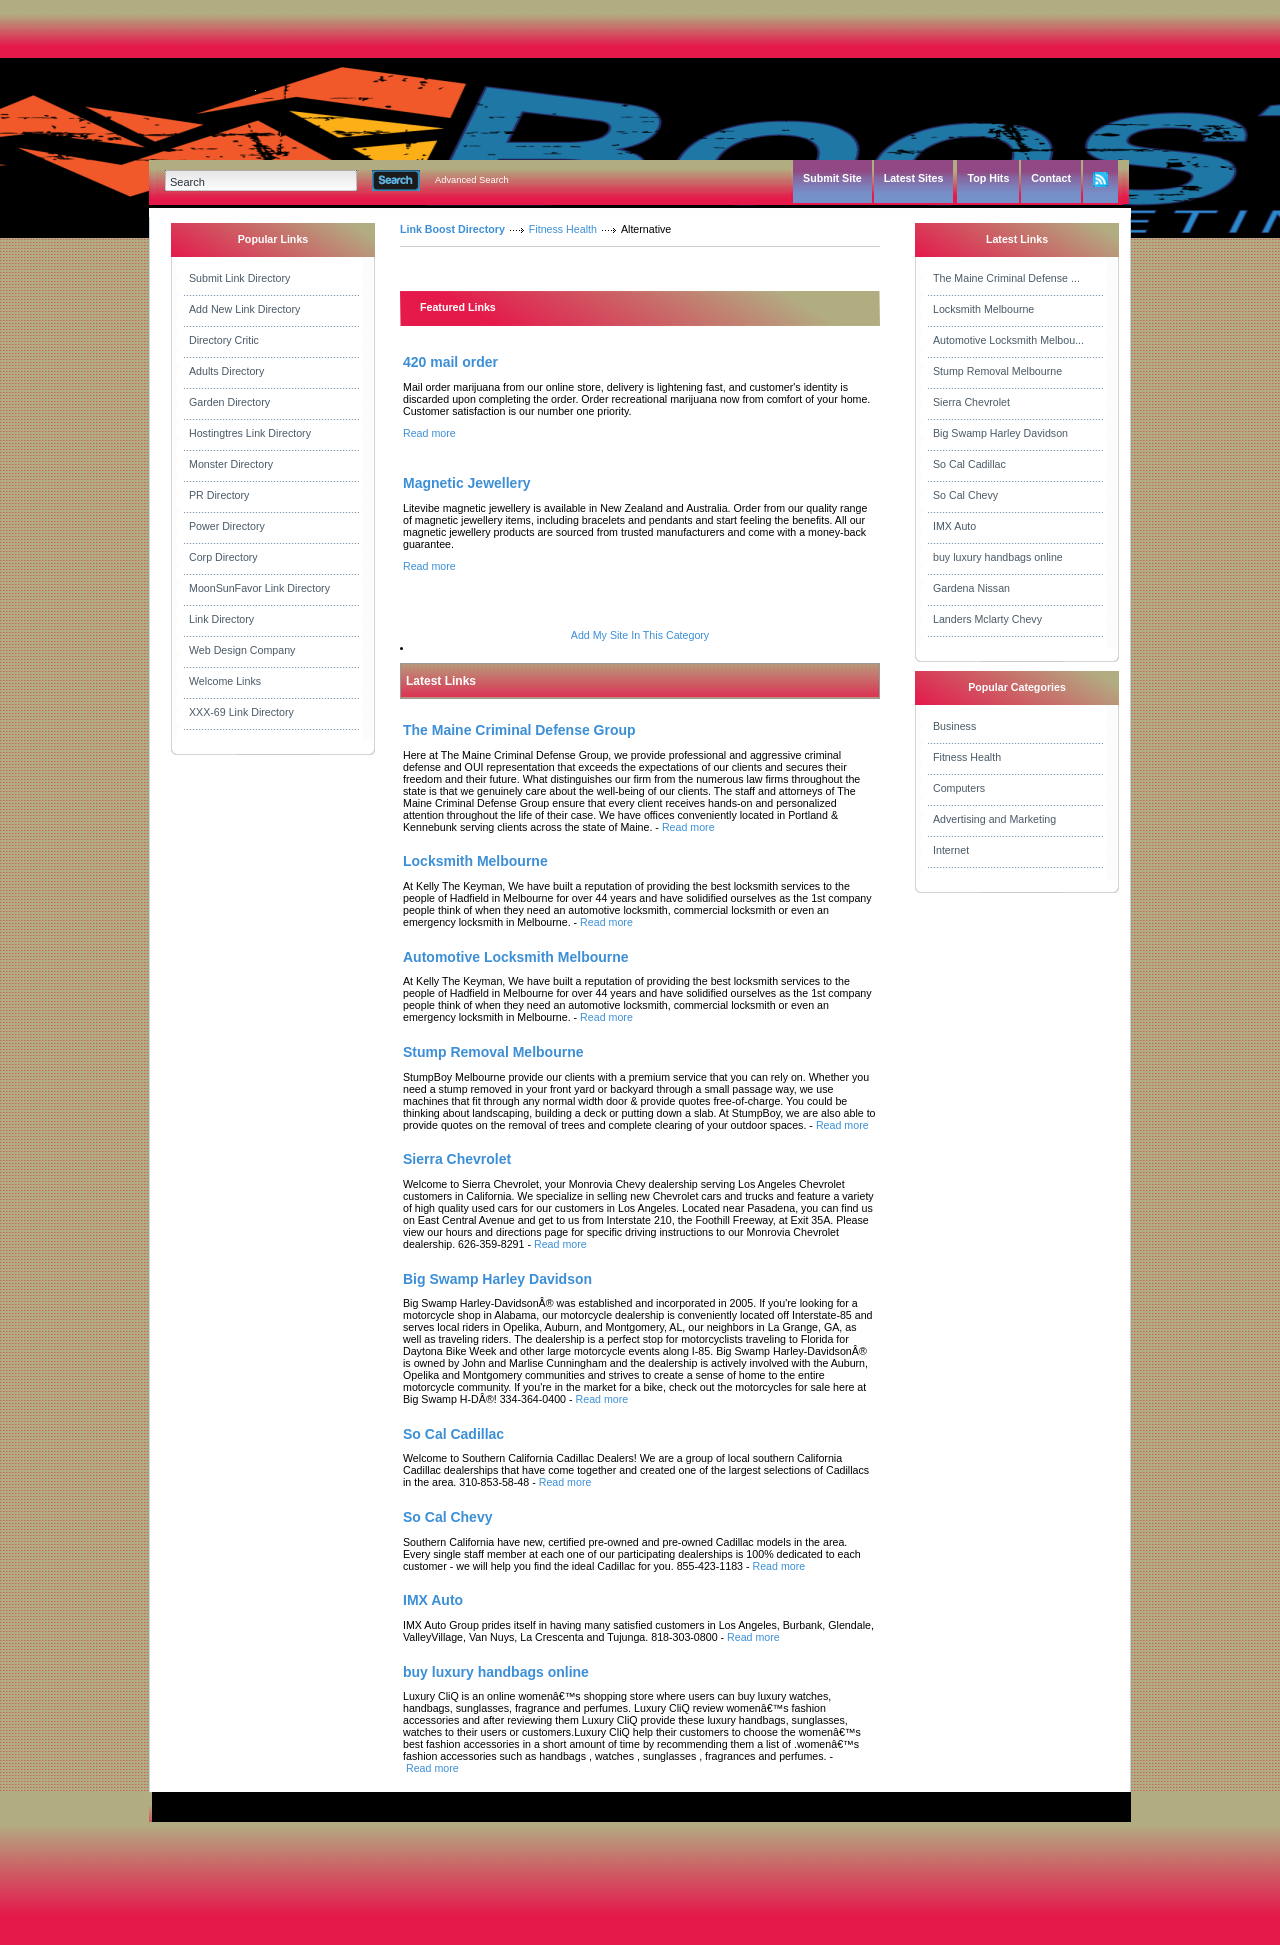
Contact (1051, 178)
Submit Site (832, 178)
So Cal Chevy (965, 495)
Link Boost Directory (452, 229)
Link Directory (221, 619)
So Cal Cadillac (969, 464)
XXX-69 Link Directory (241, 712)
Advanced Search (472, 180)
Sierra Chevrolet (971, 402)
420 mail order (450, 362)
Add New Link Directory (244, 309)
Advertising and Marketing (994, 819)
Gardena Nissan (971, 588)
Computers (959, 788)
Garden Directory (229, 402)
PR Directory (219, 495)
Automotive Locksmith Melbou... (1008, 340)
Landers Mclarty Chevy (987, 619)
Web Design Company (242, 650)
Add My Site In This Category (640, 635)
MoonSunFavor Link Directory (259, 588)
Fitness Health (563, 229)
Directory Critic (224, 340)
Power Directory (227, 526)
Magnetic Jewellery (467, 483)
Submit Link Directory (239, 278)
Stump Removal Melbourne (997, 371)
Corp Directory (223, 557)
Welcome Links (225, 681)
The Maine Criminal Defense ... (1006, 278)
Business (954, 726)
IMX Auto (954, 526)
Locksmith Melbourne (983, 309)
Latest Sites (914, 178)
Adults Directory (226, 371)
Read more (429, 433)
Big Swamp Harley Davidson (1000, 433)
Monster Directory (231, 464)
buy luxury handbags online (998, 557)
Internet (951, 850)
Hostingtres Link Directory (250, 433)
